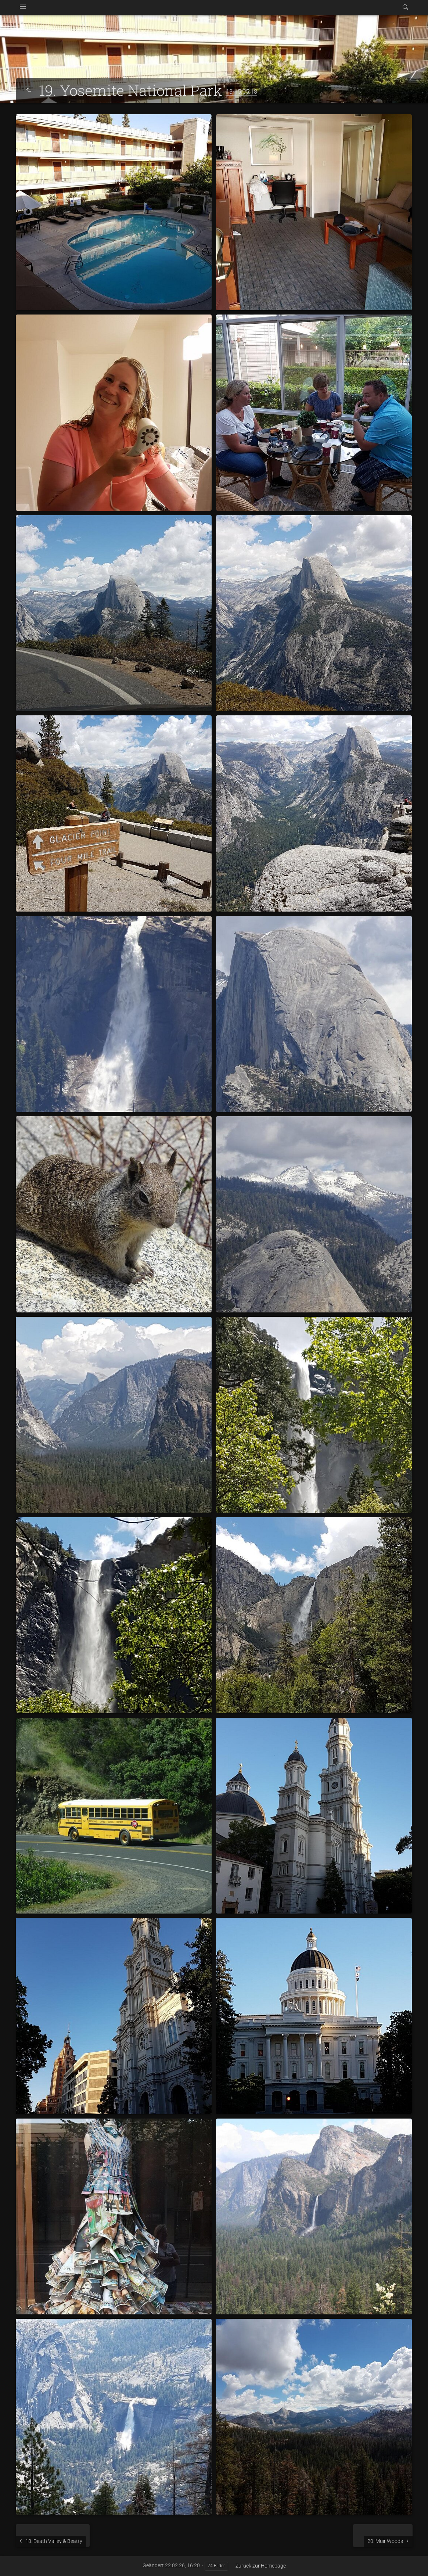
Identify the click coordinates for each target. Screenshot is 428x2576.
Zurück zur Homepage (260, 2566)
